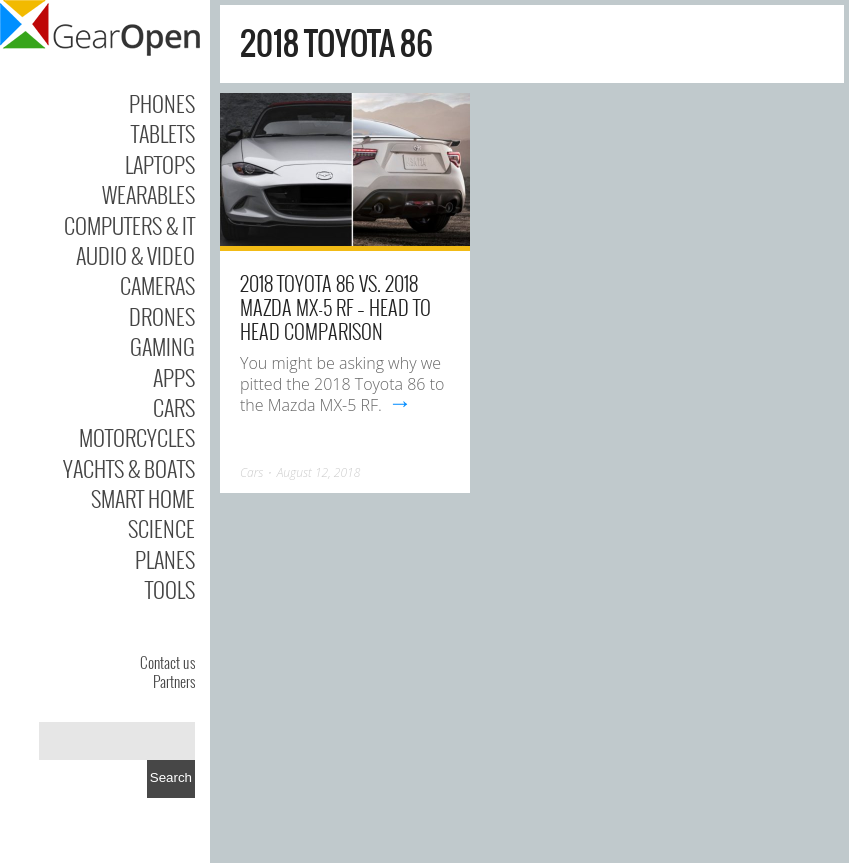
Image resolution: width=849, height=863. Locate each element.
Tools (170, 589)
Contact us (167, 662)
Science (161, 528)
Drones (162, 316)
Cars (174, 407)
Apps (174, 377)
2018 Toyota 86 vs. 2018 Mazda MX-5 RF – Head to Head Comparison (335, 307)
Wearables (148, 194)
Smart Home (143, 498)
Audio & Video (135, 255)
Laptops (160, 164)
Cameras (157, 285)
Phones (162, 103)
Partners (174, 681)
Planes (165, 559)
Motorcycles (137, 437)
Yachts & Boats (129, 468)
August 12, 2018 (319, 472)
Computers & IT (129, 225)
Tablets (163, 133)
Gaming (162, 346)
